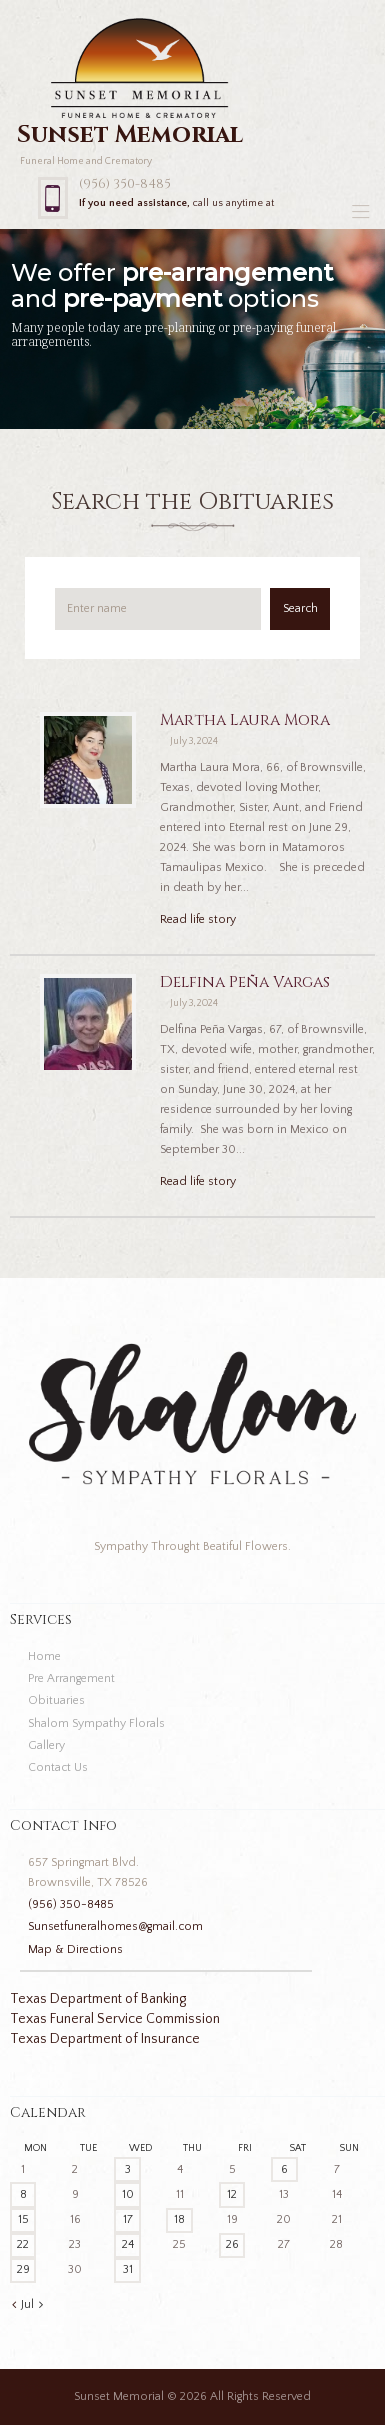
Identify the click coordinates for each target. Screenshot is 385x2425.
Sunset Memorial (119, 2396)
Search (300, 608)
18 (179, 2219)
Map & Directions (75, 1949)
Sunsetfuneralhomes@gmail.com (115, 1926)
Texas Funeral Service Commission (115, 2019)
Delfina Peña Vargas (245, 982)
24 (128, 2244)
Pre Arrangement (71, 1678)
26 (232, 2244)
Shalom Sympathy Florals (96, 1723)
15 (23, 2219)
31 (128, 2269)
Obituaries (56, 1700)
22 (23, 2244)
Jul (27, 2304)
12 (232, 2194)
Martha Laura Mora (245, 720)
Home (44, 1656)
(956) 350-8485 (125, 184)
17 (128, 2219)
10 (128, 2194)
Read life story (198, 919)
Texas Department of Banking (98, 1999)
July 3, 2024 (194, 741)
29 (23, 2269)
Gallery (46, 1745)
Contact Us (58, 1767)
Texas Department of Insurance (105, 2039)
